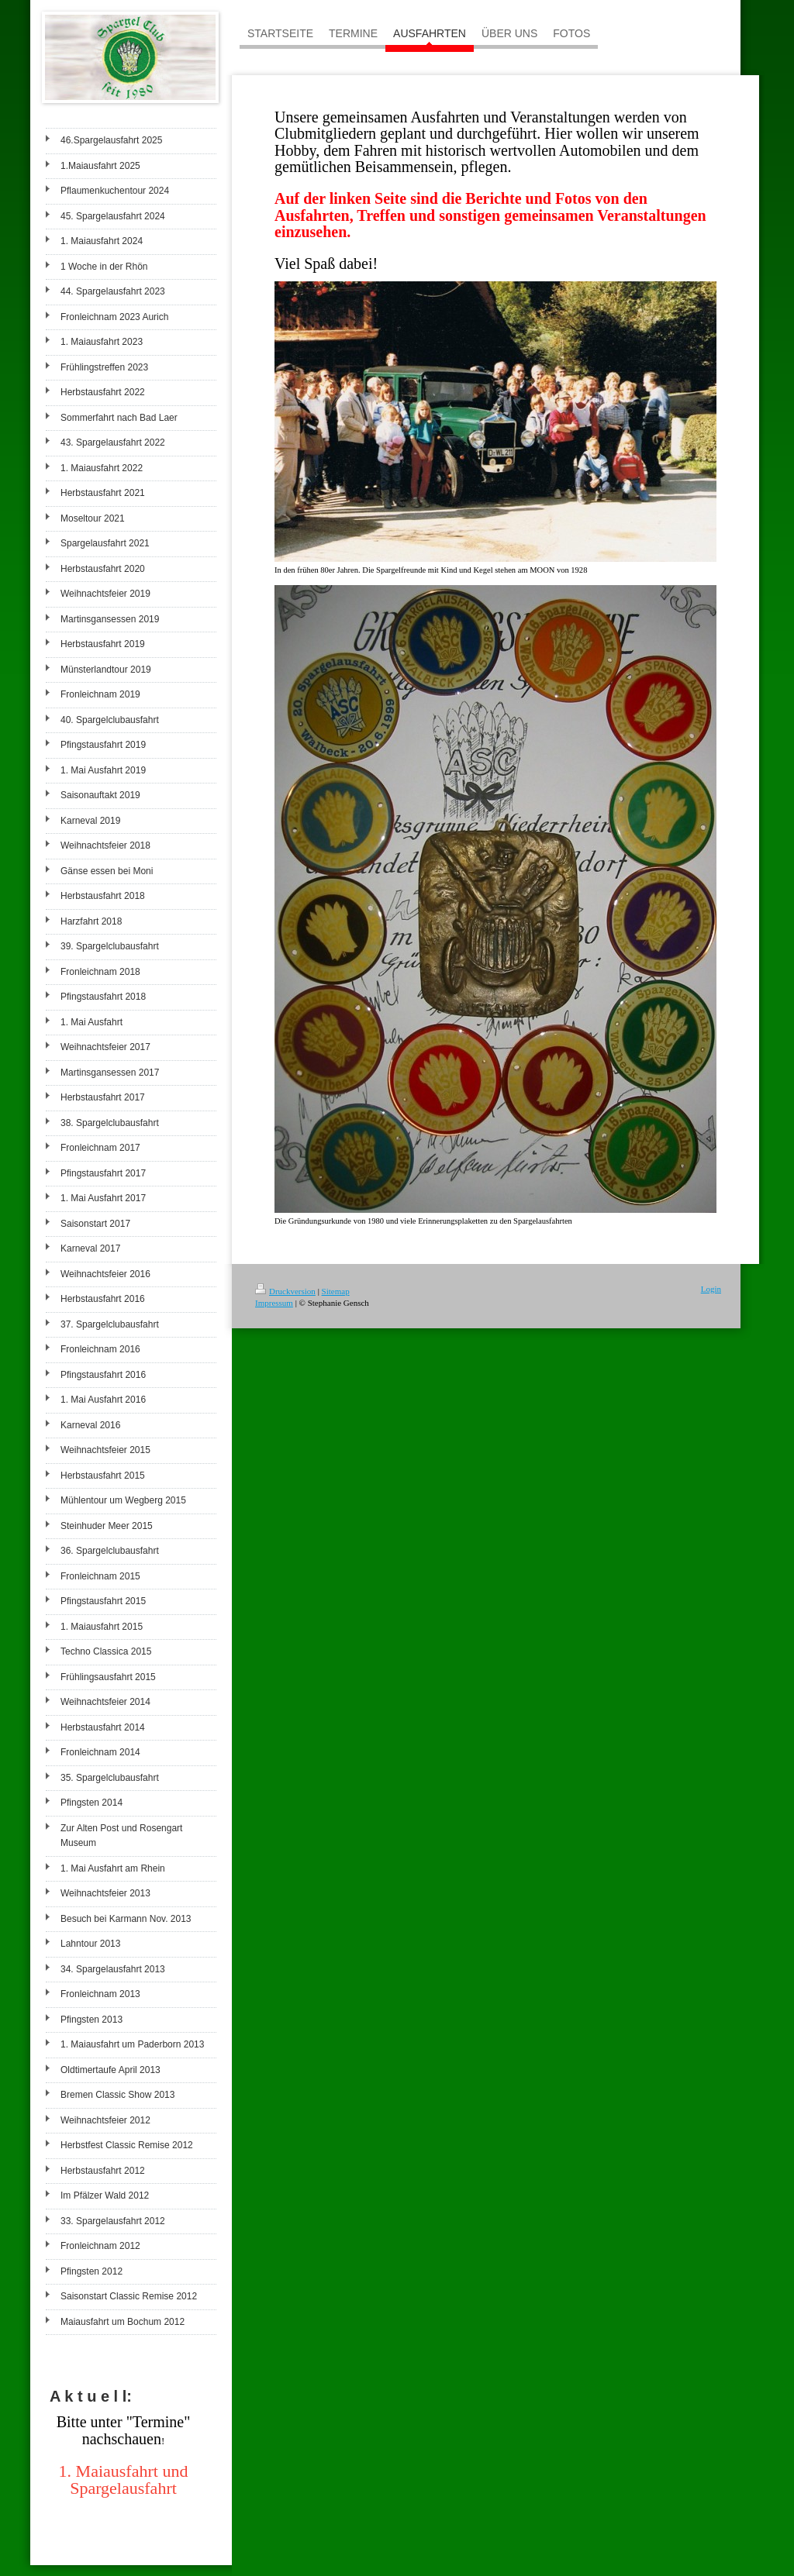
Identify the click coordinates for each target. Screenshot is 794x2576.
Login (711, 1288)
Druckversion (285, 1291)
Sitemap (336, 1291)
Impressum (274, 1302)
